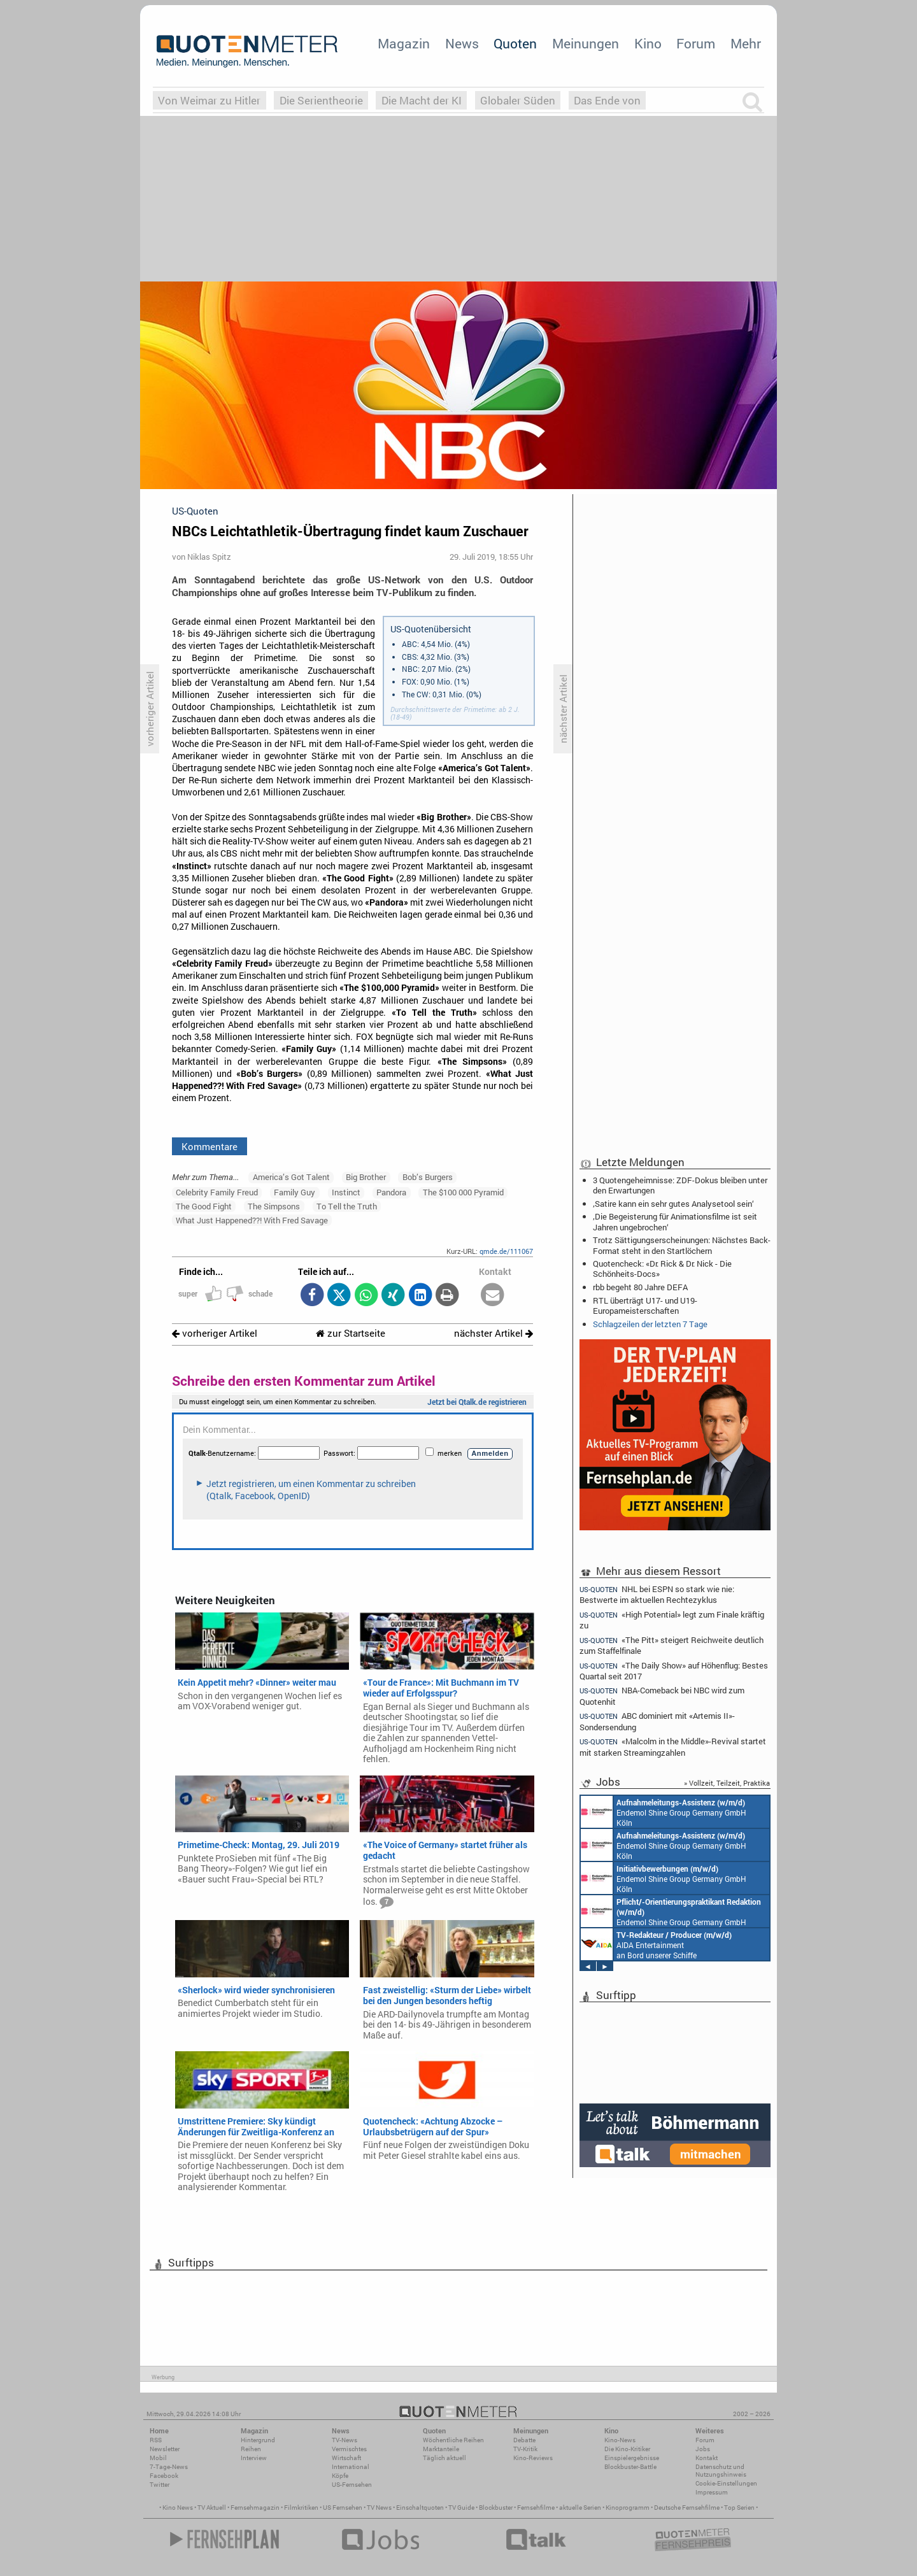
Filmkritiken (301, 2507)
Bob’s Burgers (427, 1177)
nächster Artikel (493, 1333)
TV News (379, 2507)
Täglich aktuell (444, 2458)
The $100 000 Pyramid (463, 1192)
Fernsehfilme (536, 2507)
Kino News (177, 2507)
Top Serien (739, 2507)
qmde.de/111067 (506, 1251)
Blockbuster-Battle (630, 2467)
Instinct (346, 1192)
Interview (254, 2458)
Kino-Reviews (533, 2458)
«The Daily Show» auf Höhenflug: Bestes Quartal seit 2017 (673, 1670)
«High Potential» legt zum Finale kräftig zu (671, 1619)
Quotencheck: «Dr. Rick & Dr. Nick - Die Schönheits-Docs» (662, 1268)
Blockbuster (496, 2507)
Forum (695, 43)
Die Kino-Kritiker (627, 2449)
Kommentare (209, 1146)
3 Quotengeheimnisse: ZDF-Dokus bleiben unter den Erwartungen (680, 1185)
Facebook (164, 2476)
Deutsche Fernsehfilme (687, 2507)
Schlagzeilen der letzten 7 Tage (650, 1324)
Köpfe (340, 2476)
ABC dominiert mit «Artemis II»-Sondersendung (657, 1721)
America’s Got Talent (291, 1177)
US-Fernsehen (352, 2484)
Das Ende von (607, 100)
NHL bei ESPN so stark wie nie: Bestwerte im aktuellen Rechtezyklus (656, 1594)
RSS (156, 2440)
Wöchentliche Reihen (453, 2440)
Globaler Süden (517, 100)
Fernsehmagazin (255, 2507)
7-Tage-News (169, 2467)
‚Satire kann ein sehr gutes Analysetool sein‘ (673, 1203)
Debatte (524, 2440)
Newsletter (165, 2449)
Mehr (745, 43)
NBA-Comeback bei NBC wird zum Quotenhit (661, 1695)
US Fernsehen (342, 2507)
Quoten (515, 43)
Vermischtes (349, 2449)
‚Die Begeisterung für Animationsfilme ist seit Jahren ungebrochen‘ (675, 1221)
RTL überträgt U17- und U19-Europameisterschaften (645, 1305)
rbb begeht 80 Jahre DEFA (640, 1287)
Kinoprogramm (628, 2507)
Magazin (404, 43)
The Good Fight (204, 1206)
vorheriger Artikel (214, 1333)
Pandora (391, 1192)
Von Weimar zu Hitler (209, 100)
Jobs (702, 2449)
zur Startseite (350, 1333)
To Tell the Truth (346, 1206)
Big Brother (366, 1177)
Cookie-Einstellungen (726, 2483)
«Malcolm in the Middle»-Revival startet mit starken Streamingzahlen (672, 1746)
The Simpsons (274, 1206)
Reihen (251, 2449)
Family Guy (294, 1192)
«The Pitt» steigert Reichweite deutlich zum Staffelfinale (671, 1645)
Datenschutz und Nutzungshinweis (720, 2471)
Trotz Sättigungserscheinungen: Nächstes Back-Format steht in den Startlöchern (682, 1245)
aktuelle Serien (580, 2507)
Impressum (711, 2492)
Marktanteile (441, 2449)
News (462, 43)
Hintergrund (258, 2440)
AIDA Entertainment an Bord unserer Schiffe (656, 1944)
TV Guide (461, 2507)
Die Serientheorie (321, 100)
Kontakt (706, 2458)
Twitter (159, 2484)
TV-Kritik (525, 2449)
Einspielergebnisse (631, 2458)
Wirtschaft (346, 2458)
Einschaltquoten (420, 2507)
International (350, 2467)
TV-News (344, 2440)
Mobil (158, 2458)
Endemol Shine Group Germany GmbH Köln (663, 1812)
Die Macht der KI (421, 100)
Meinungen (585, 43)
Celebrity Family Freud (217, 1192)
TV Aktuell (211, 2507)
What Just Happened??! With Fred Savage (252, 1220)
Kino (648, 43)
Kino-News (620, 2440)
